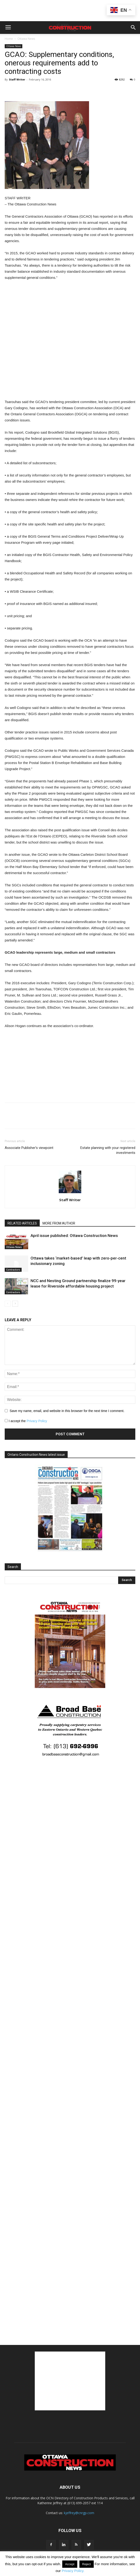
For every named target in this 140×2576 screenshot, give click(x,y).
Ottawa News (26, 39)
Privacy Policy (37, 1421)
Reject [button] (86, 2564)
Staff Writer (17, 79)
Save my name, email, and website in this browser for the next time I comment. (67, 1411)
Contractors (13, 1269)
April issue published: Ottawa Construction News (74, 1235)
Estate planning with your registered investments (107, 1150)
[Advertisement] (70, 2381)
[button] (133, 27)
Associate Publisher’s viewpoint (29, 1148)
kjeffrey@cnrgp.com (79, 2513)
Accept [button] (69, 2564)
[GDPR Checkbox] (6, 1420)
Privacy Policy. (73, 2571)
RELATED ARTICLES (22, 1223)
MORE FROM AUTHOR (59, 1223)
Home (9, 39)
